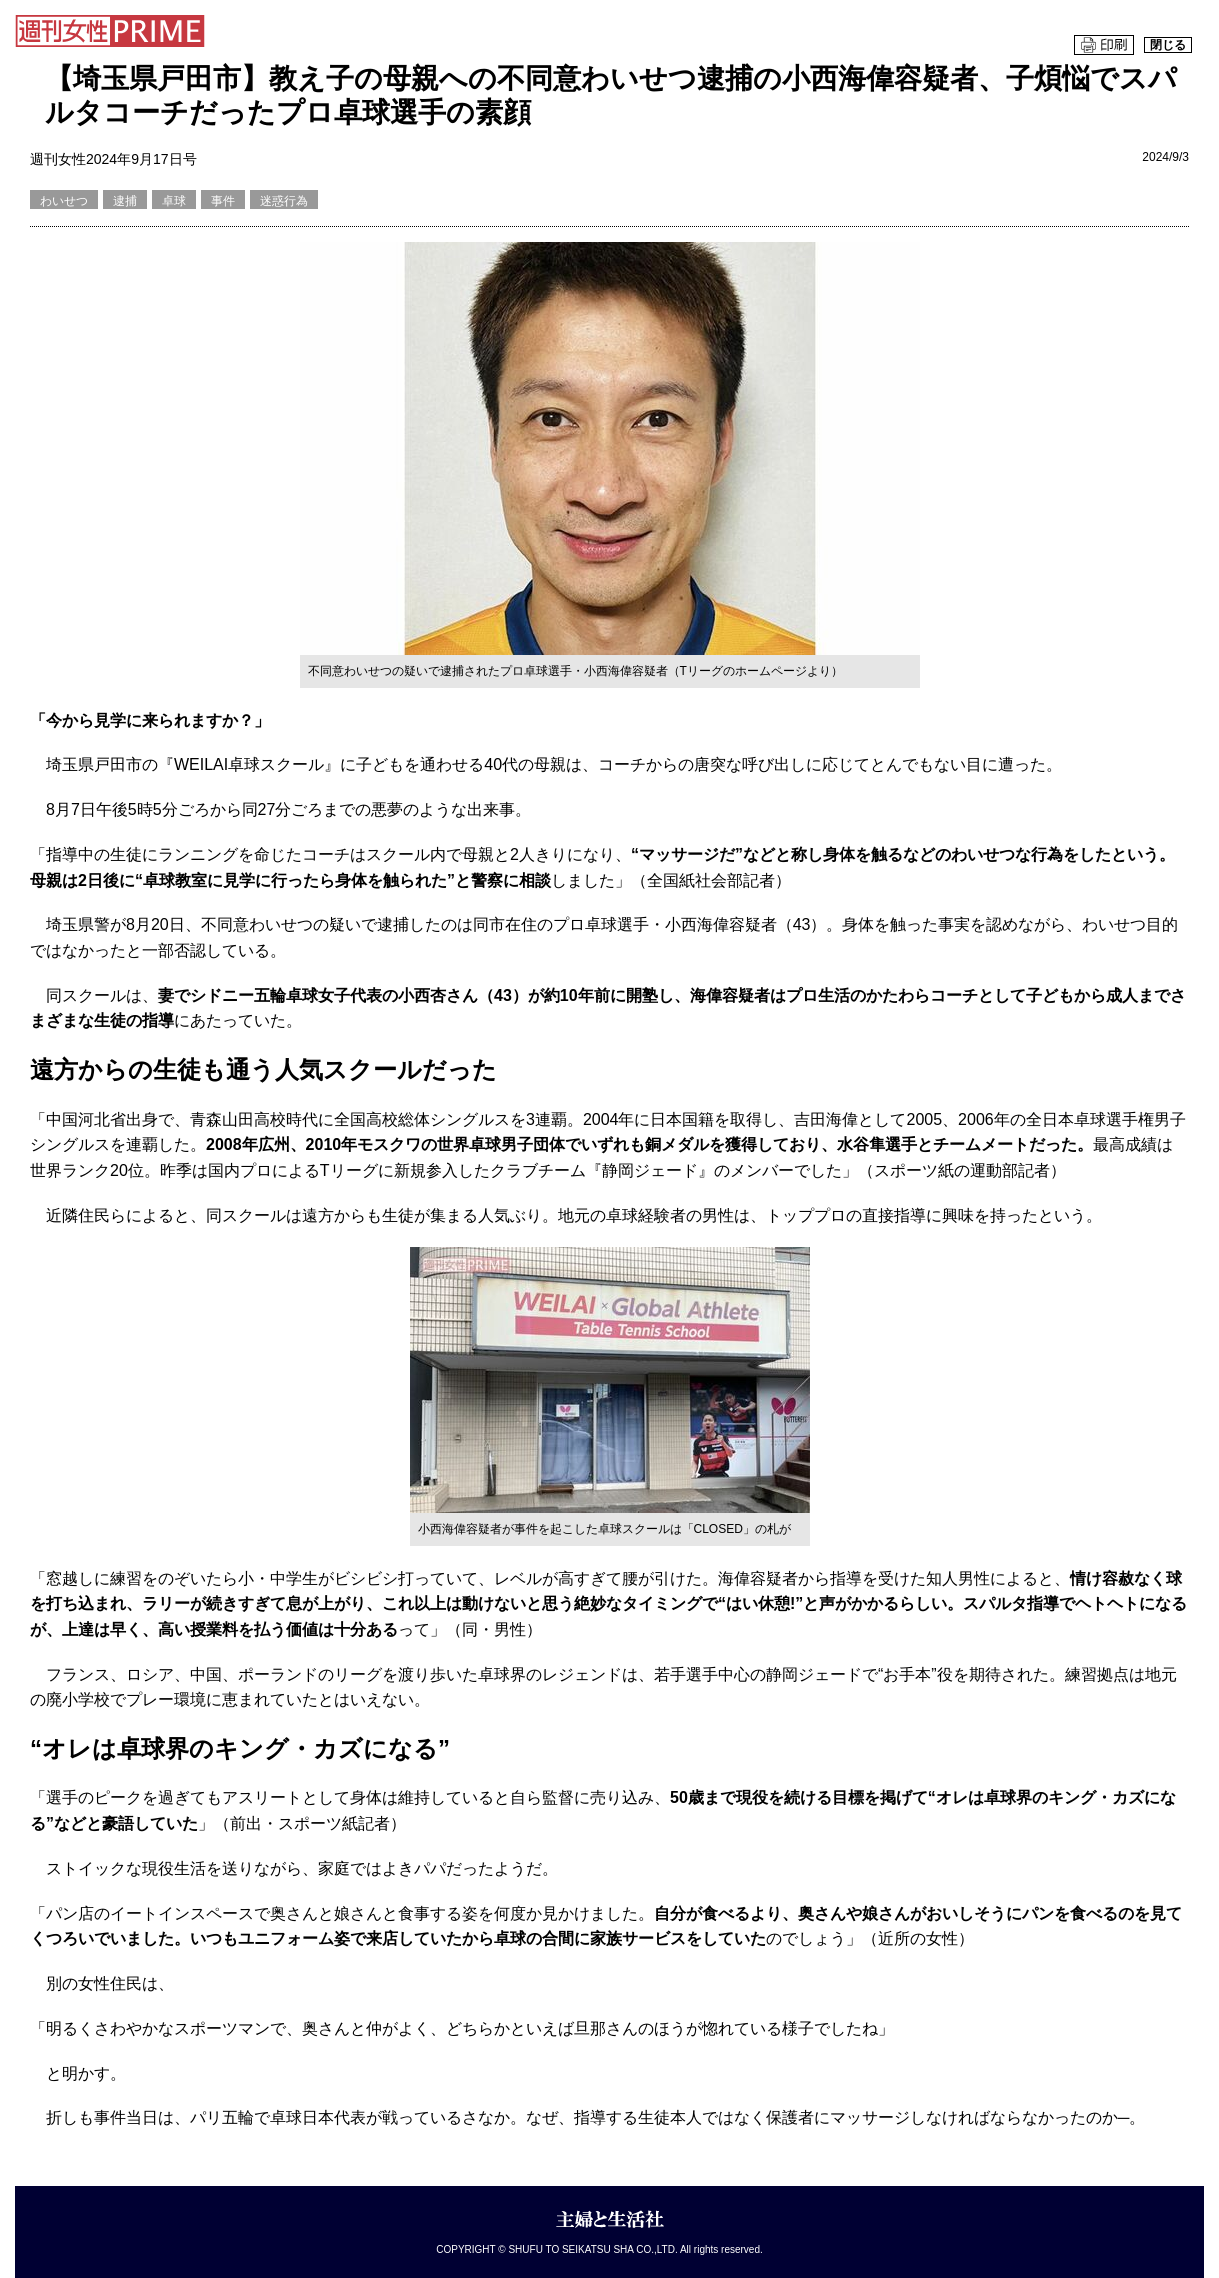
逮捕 (125, 201)
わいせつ (64, 201)
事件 (223, 201)
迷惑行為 (284, 201)
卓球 (174, 201)
